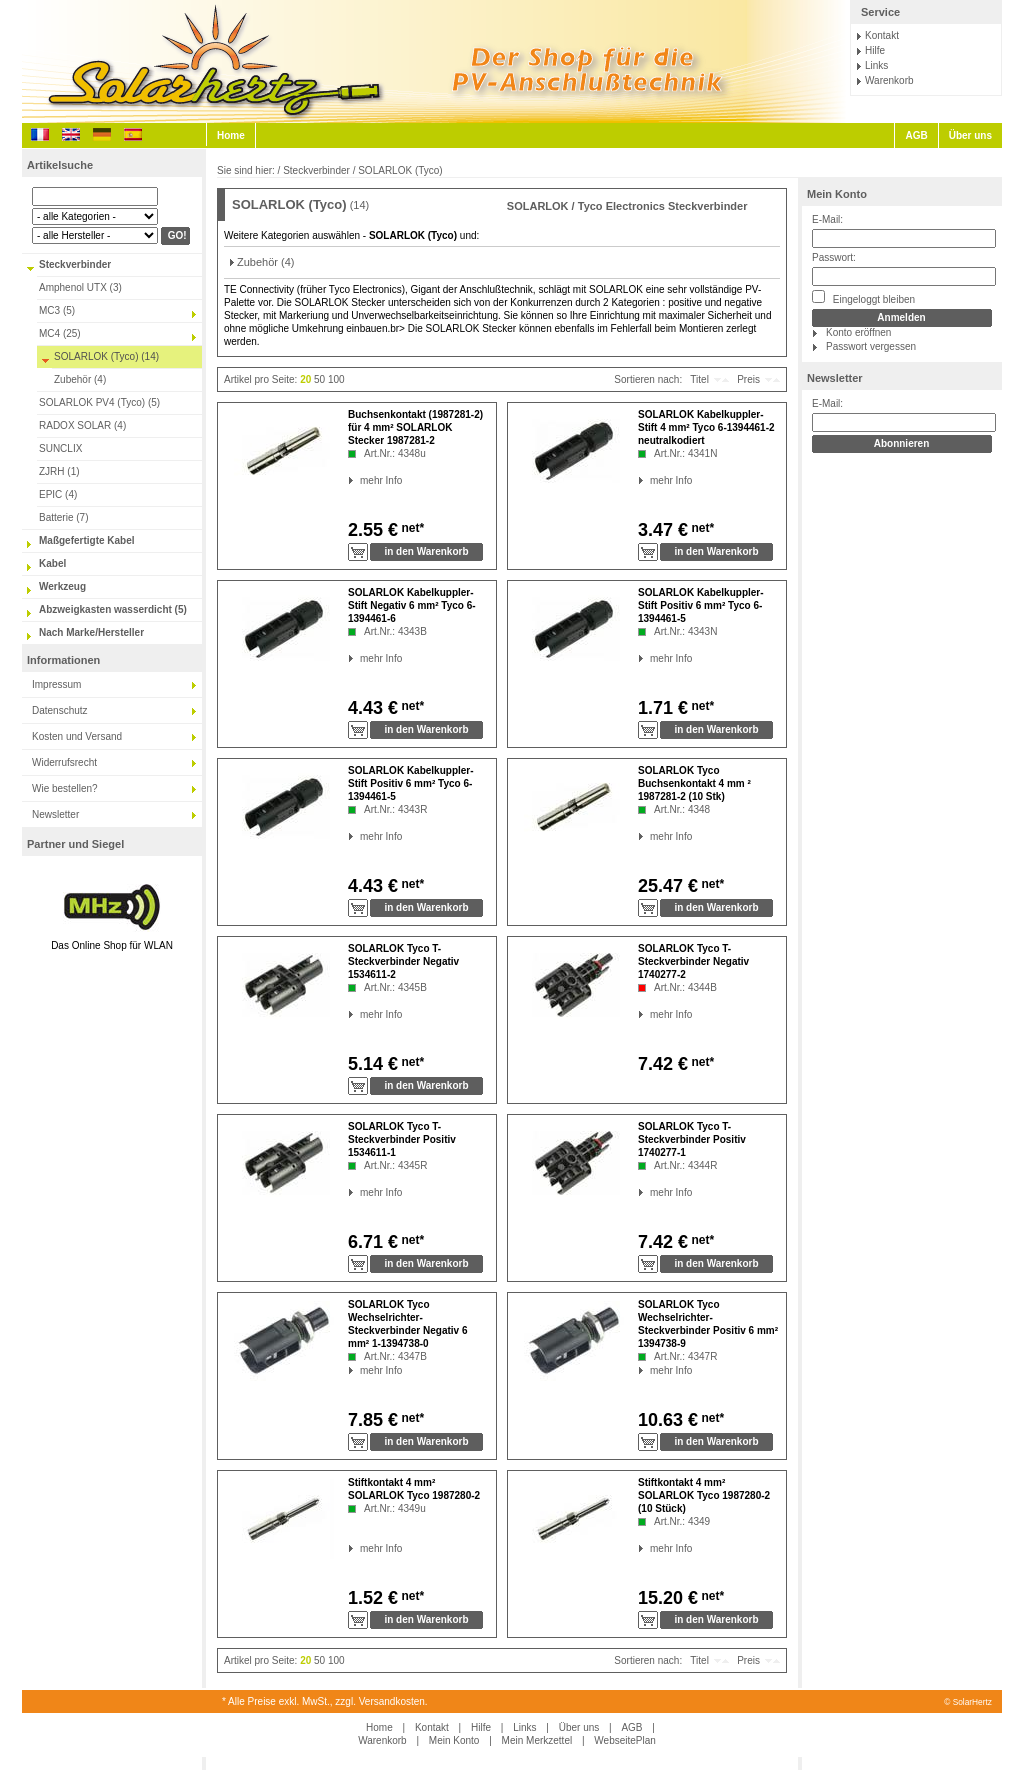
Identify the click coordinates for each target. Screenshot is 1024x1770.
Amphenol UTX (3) (80, 287)
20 (305, 379)
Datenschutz (60, 710)
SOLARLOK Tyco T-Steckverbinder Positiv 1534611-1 (402, 1139)
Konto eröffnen (858, 332)
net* (411, 528)
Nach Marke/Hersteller (91, 632)
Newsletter (55, 814)
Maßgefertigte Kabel (87, 540)
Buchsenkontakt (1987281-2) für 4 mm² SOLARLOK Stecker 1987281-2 (415, 427)
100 (336, 379)
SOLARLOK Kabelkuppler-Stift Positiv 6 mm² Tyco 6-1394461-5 (701, 605)
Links (876, 65)
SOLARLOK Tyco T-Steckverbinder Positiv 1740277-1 (692, 1139)
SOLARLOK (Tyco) (400, 170)
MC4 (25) (60, 333)
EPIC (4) (58, 494)
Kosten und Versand (77, 736)
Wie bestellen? (65, 788)
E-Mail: (827, 219)
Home (231, 135)
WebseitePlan (625, 1740)
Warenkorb (889, 80)
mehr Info (360, 480)
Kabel (52, 563)
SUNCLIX (60, 448)
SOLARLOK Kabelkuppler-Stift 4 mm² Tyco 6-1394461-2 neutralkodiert (706, 427)
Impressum (56, 684)
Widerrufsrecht (64, 762)
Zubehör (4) (80, 379)
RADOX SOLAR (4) (82, 425)
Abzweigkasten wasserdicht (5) (113, 609)
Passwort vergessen (871, 346)
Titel (699, 379)
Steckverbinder (75, 264)
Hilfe (875, 50)
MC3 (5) (57, 310)
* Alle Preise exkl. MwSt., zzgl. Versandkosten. (325, 1701)
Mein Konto (837, 194)
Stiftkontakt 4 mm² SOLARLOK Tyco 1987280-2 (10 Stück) (704, 1495)
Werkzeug (62, 586)
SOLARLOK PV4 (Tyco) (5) (99, 402)
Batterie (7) (63, 517)
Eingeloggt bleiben (863, 297)
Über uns (970, 135)
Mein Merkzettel (537, 1740)
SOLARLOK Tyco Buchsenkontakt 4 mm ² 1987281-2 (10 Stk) (694, 783)
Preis (748, 379)
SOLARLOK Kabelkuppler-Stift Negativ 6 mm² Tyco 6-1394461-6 (412, 605)
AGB (916, 135)
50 (319, 379)
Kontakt (882, 35)
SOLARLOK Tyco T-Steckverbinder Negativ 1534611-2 (403, 961)
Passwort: (834, 257)
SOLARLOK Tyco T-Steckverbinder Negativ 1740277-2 (693, 961)
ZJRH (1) (59, 471)
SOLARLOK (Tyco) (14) (106, 356)
